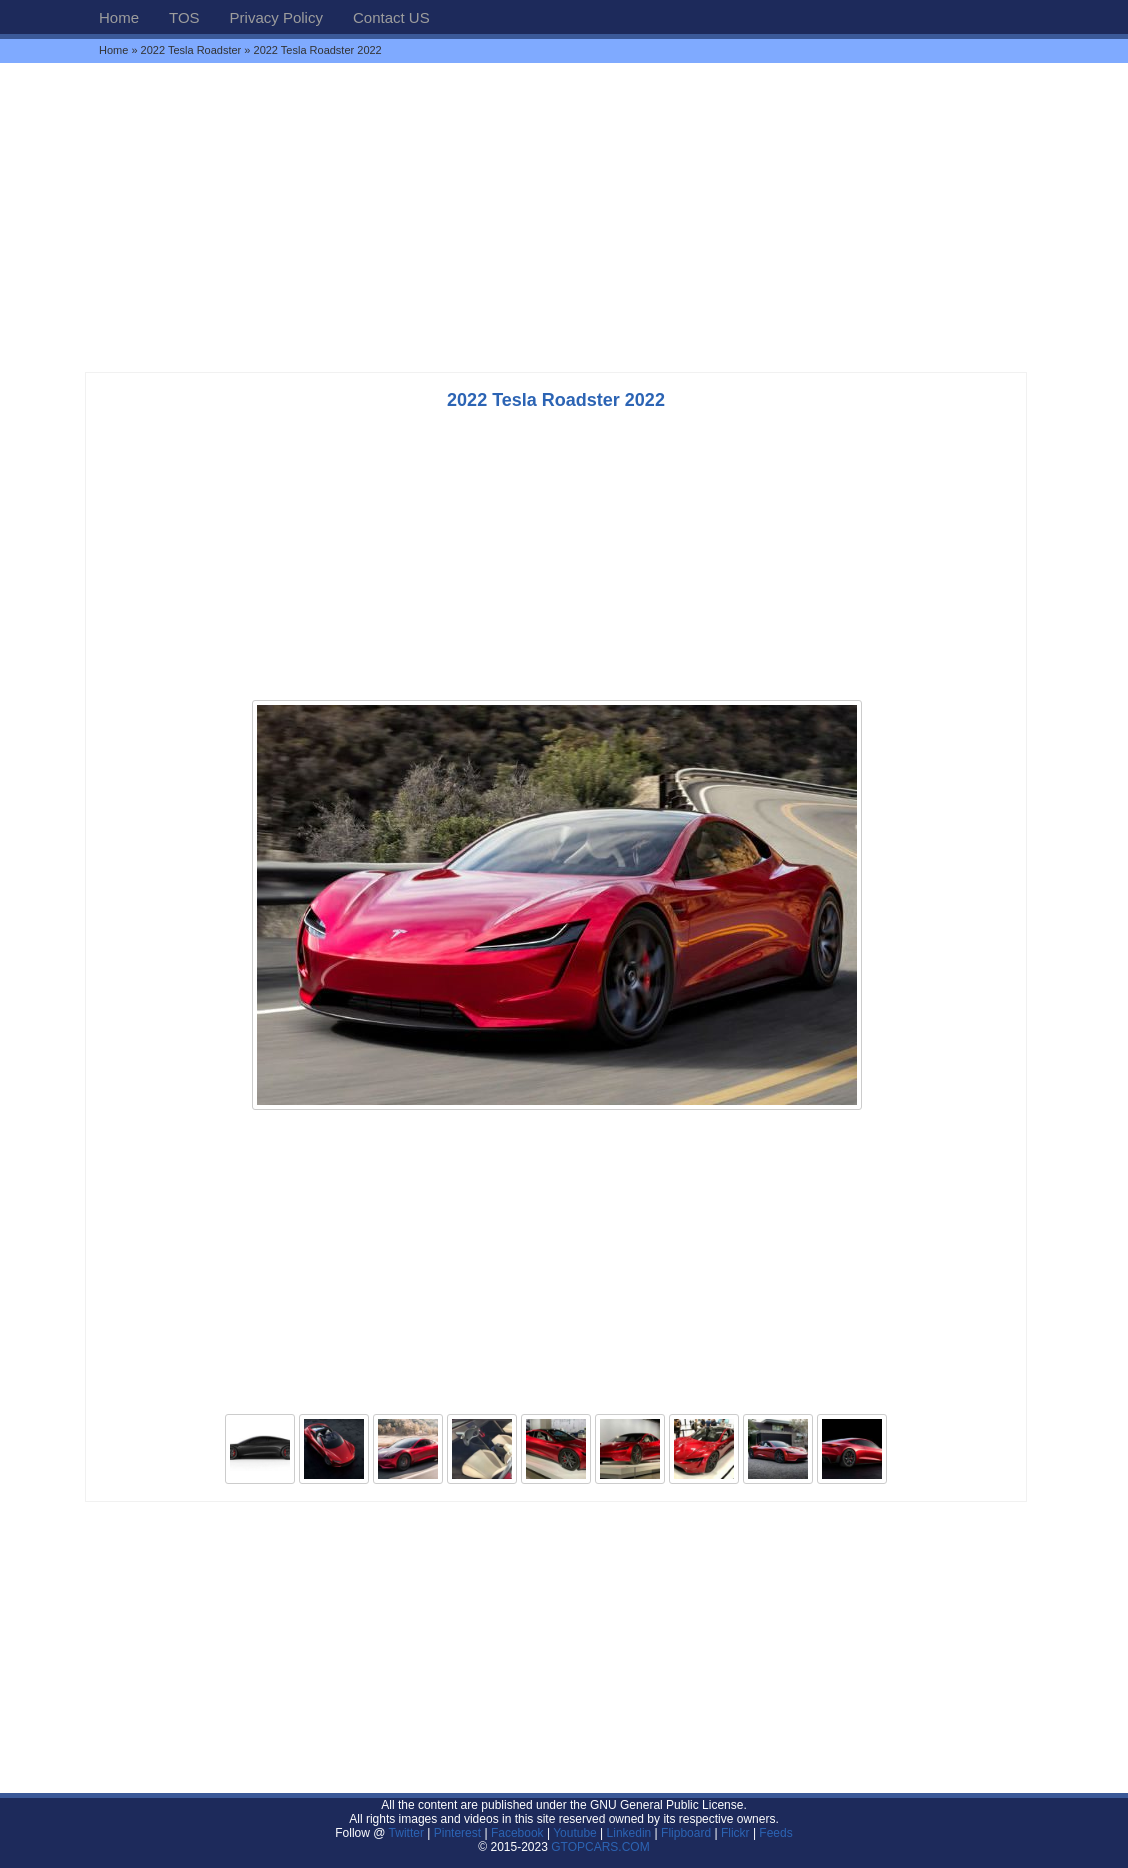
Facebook (517, 1833)
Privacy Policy (276, 17)
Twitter (408, 1833)
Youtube (575, 1833)
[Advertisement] (564, 217)
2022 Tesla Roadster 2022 (556, 400)
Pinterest (457, 1833)
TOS (184, 17)
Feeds (775, 1833)
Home (119, 17)
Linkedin (629, 1833)
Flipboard (686, 1833)
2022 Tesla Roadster (191, 50)
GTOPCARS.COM (600, 1847)
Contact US (391, 17)
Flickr (735, 1833)
